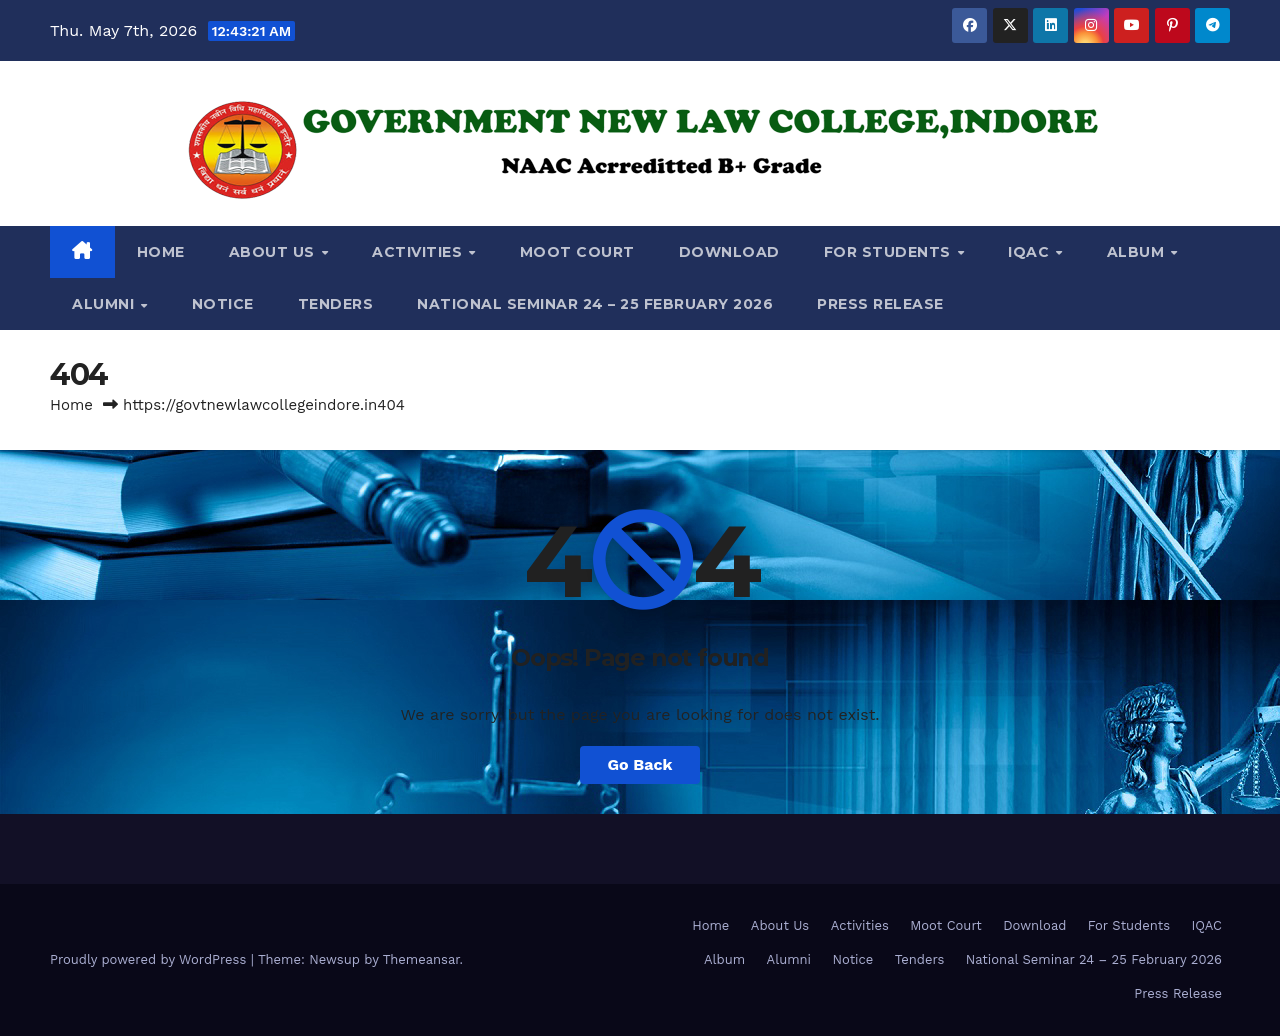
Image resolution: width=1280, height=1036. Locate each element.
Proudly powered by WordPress (150, 959)
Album (1138, 252)
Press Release (880, 304)
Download (729, 252)
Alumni (105, 304)
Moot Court (577, 252)
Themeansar (421, 959)
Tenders (336, 304)
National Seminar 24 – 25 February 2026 (595, 304)
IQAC (1031, 252)
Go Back (640, 764)
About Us (274, 252)
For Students (890, 252)
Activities (419, 252)
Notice (223, 304)
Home (161, 252)
